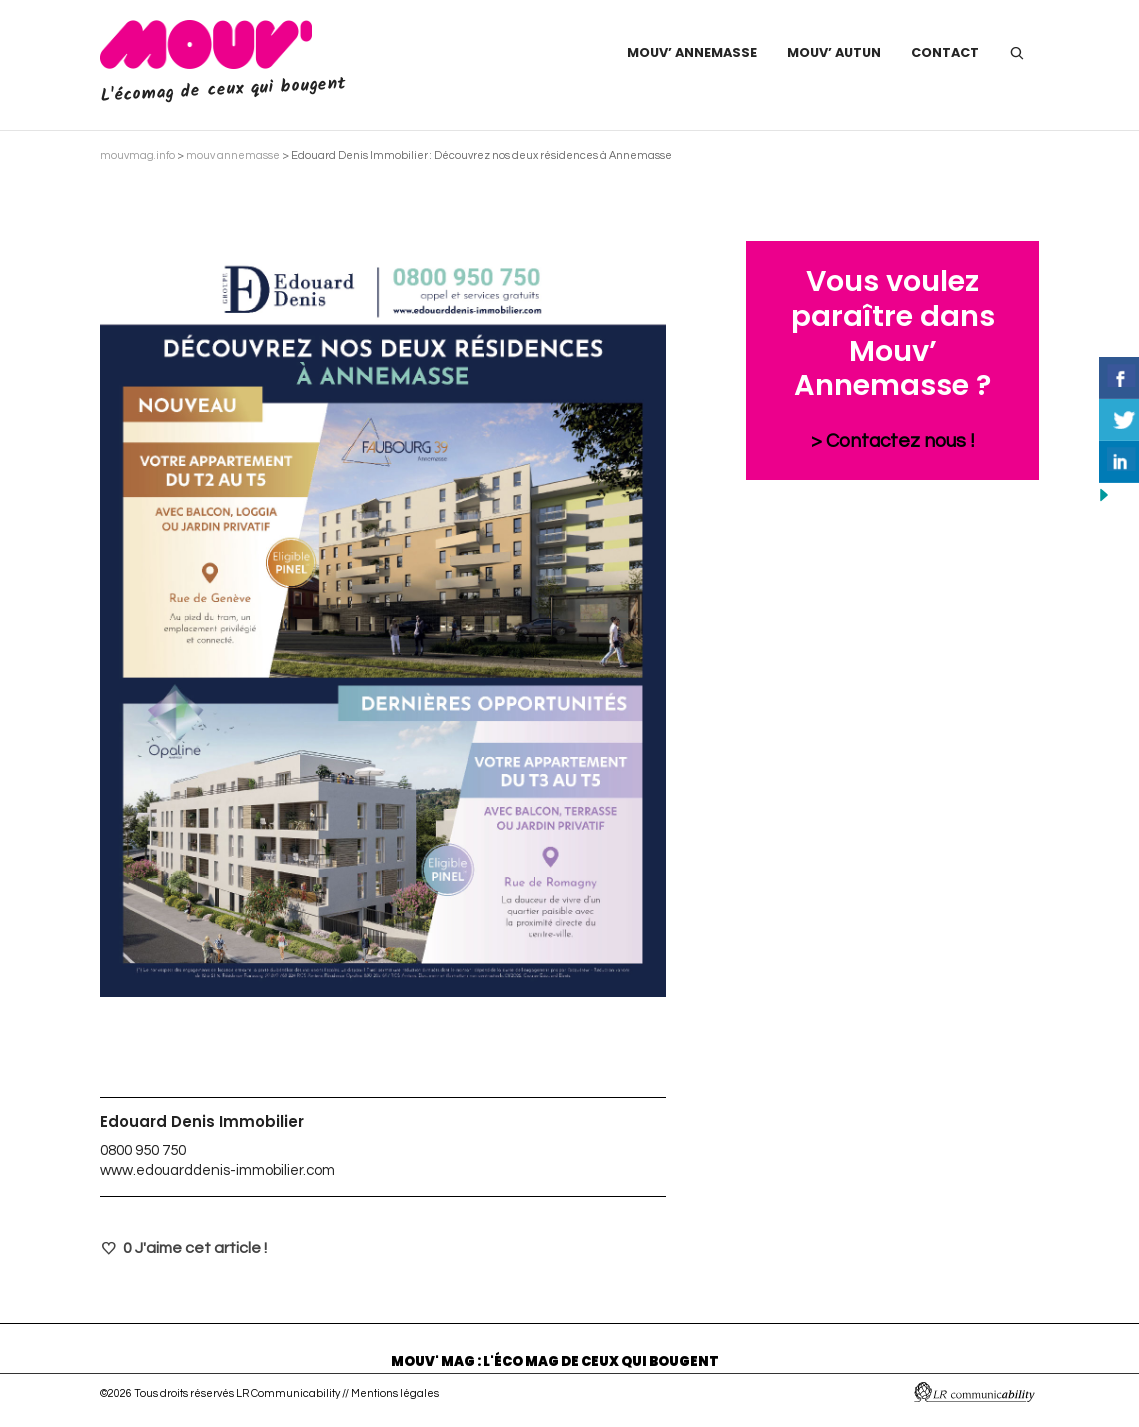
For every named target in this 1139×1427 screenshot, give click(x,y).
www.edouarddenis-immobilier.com (217, 1170)
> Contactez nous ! (893, 441)
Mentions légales (395, 1393)
